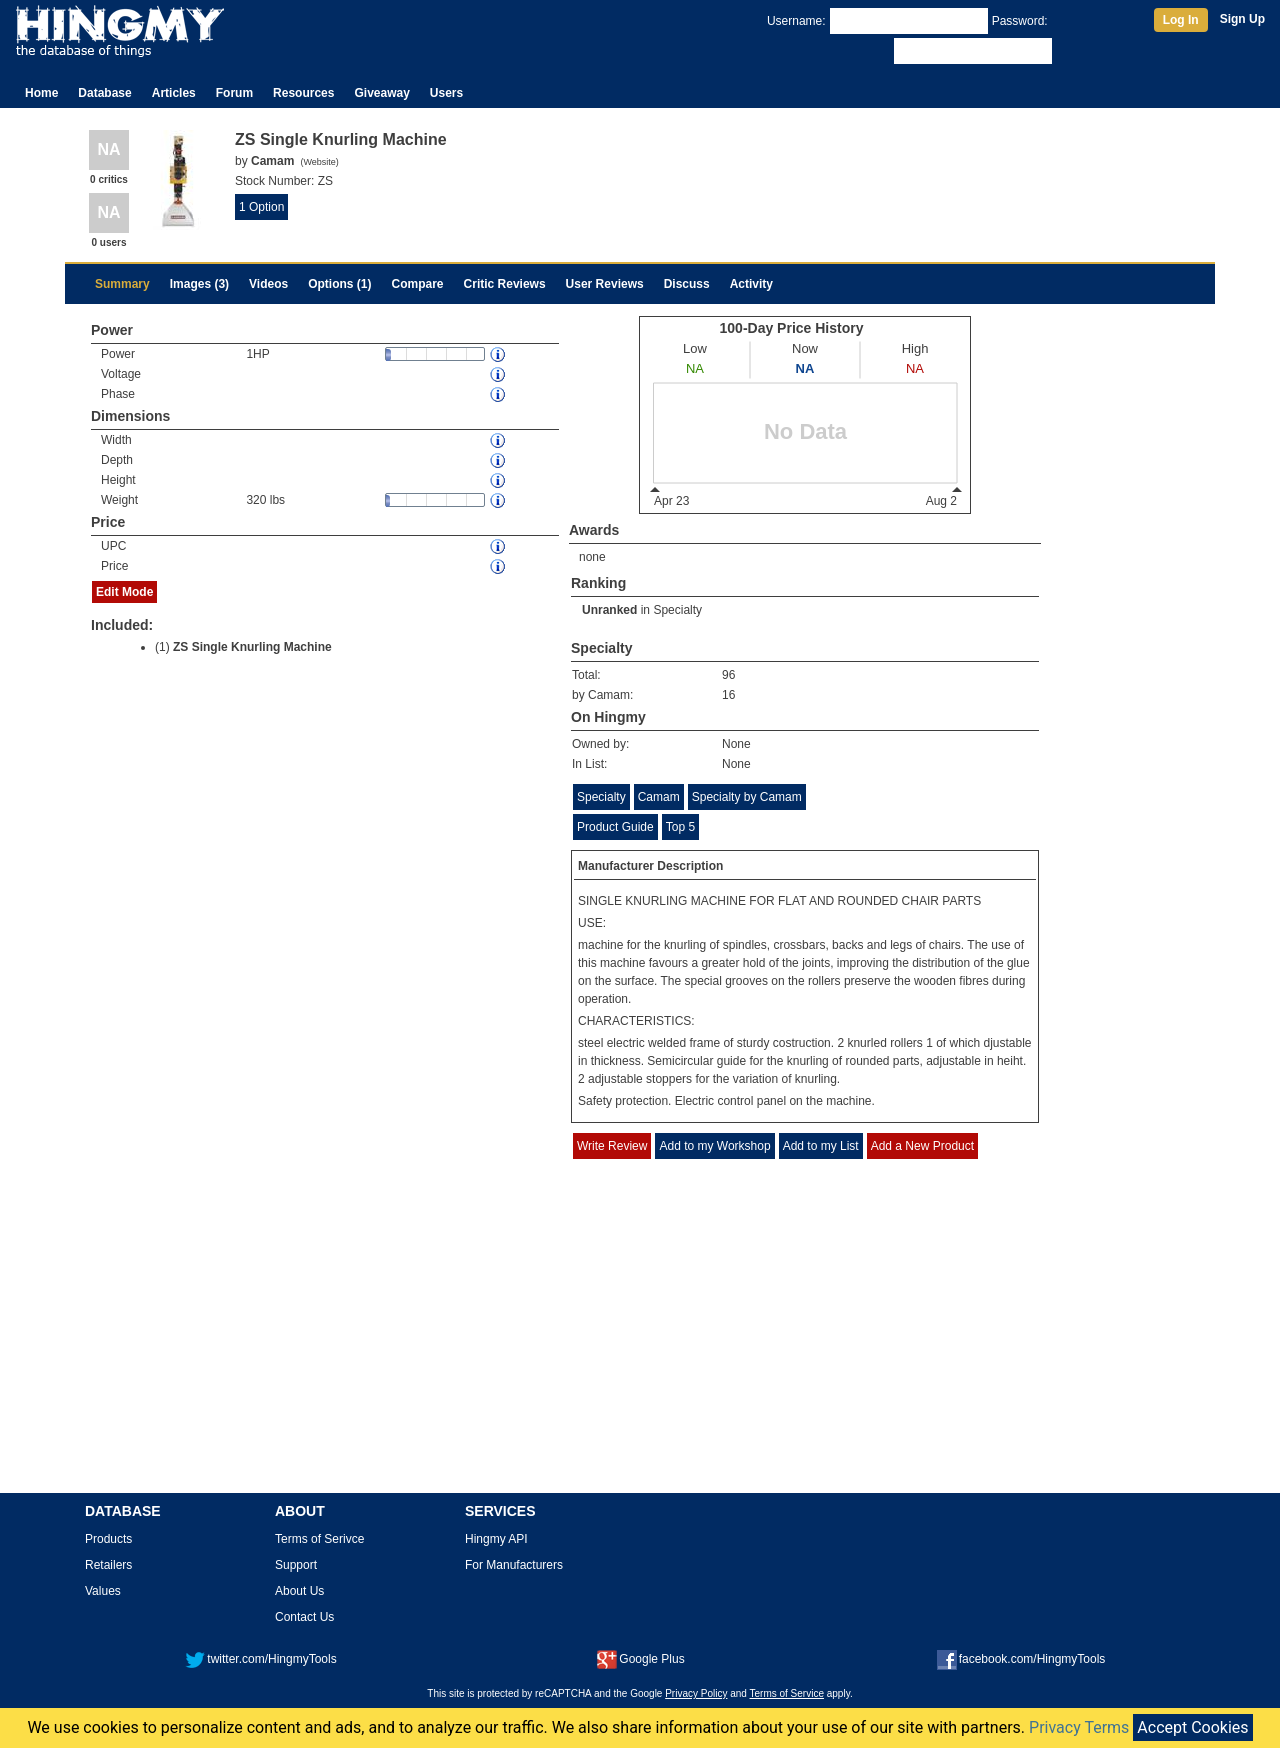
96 (728, 675)
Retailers (108, 1565)
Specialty (677, 610)
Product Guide (615, 827)
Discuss (687, 284)
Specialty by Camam (747, 797)
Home (41, 93)
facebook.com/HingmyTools (1021, 1659)
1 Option (261, 207)
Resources (303, 93)
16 (728, 695)
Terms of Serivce (319, 1539)
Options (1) (339, 284)
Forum (234, 93)
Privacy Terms (1079, 1727)
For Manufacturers (514, 1565)
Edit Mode (124, 592)
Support (296, 1565)
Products (108, 1539)
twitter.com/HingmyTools (260, 1659)
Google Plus (640, 1659)
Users (446, 93)
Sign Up (1242, 19)
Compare (418, 284)
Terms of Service (787, 1693)
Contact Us (304, 1617)
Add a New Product (922, 1146)
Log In (1181, 20)
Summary (122, 284)
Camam (659, 797)
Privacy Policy (696, 1693)
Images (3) (199, 284)
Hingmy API (496, 1539)
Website (319, 162)
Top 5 (680, 827)
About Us (299, 1591)
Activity (751, 284)
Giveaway (381, 93)
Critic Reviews (505, 284)
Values (103, 1591)
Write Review (612, 1146)
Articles (174, 93)
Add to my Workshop (714, 1146)
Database (104, 93)
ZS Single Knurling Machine (252, 647)
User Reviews (605, 284)
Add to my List (821, 1146)
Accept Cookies (1192, 1727)
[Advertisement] (640, 1341)
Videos (268, 284)
